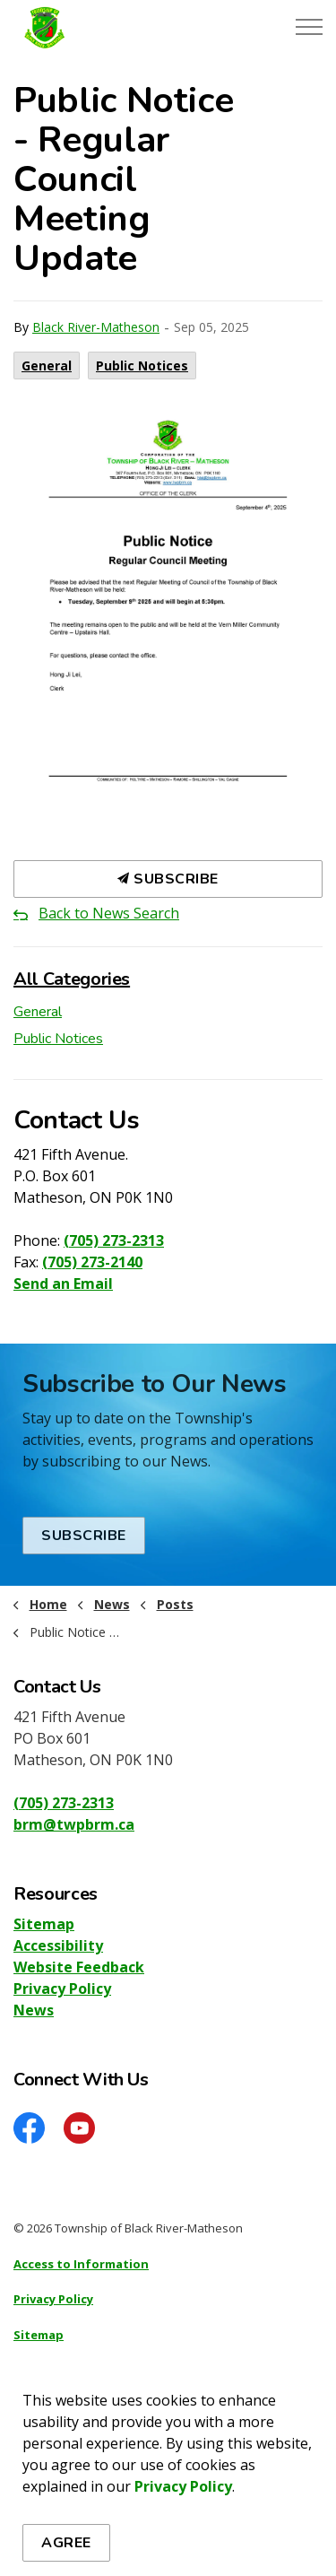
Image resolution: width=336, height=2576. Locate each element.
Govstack (101, 2440)
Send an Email (63, 1283)
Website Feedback (78, 1967)
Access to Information (81, 2264)
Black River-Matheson (95, 326)
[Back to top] (168, 2524)
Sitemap (43, 1924)
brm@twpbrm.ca (73, 1824)
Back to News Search (109, 913)
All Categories (71, 979)
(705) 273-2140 (92, 1262)
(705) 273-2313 (114, 1240)
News (33, 2010)
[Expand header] (309, 27)
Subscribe (168, 879)
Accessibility (58, 1945)
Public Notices (142, 365)
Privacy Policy (62, 1988)
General (47, 365)
